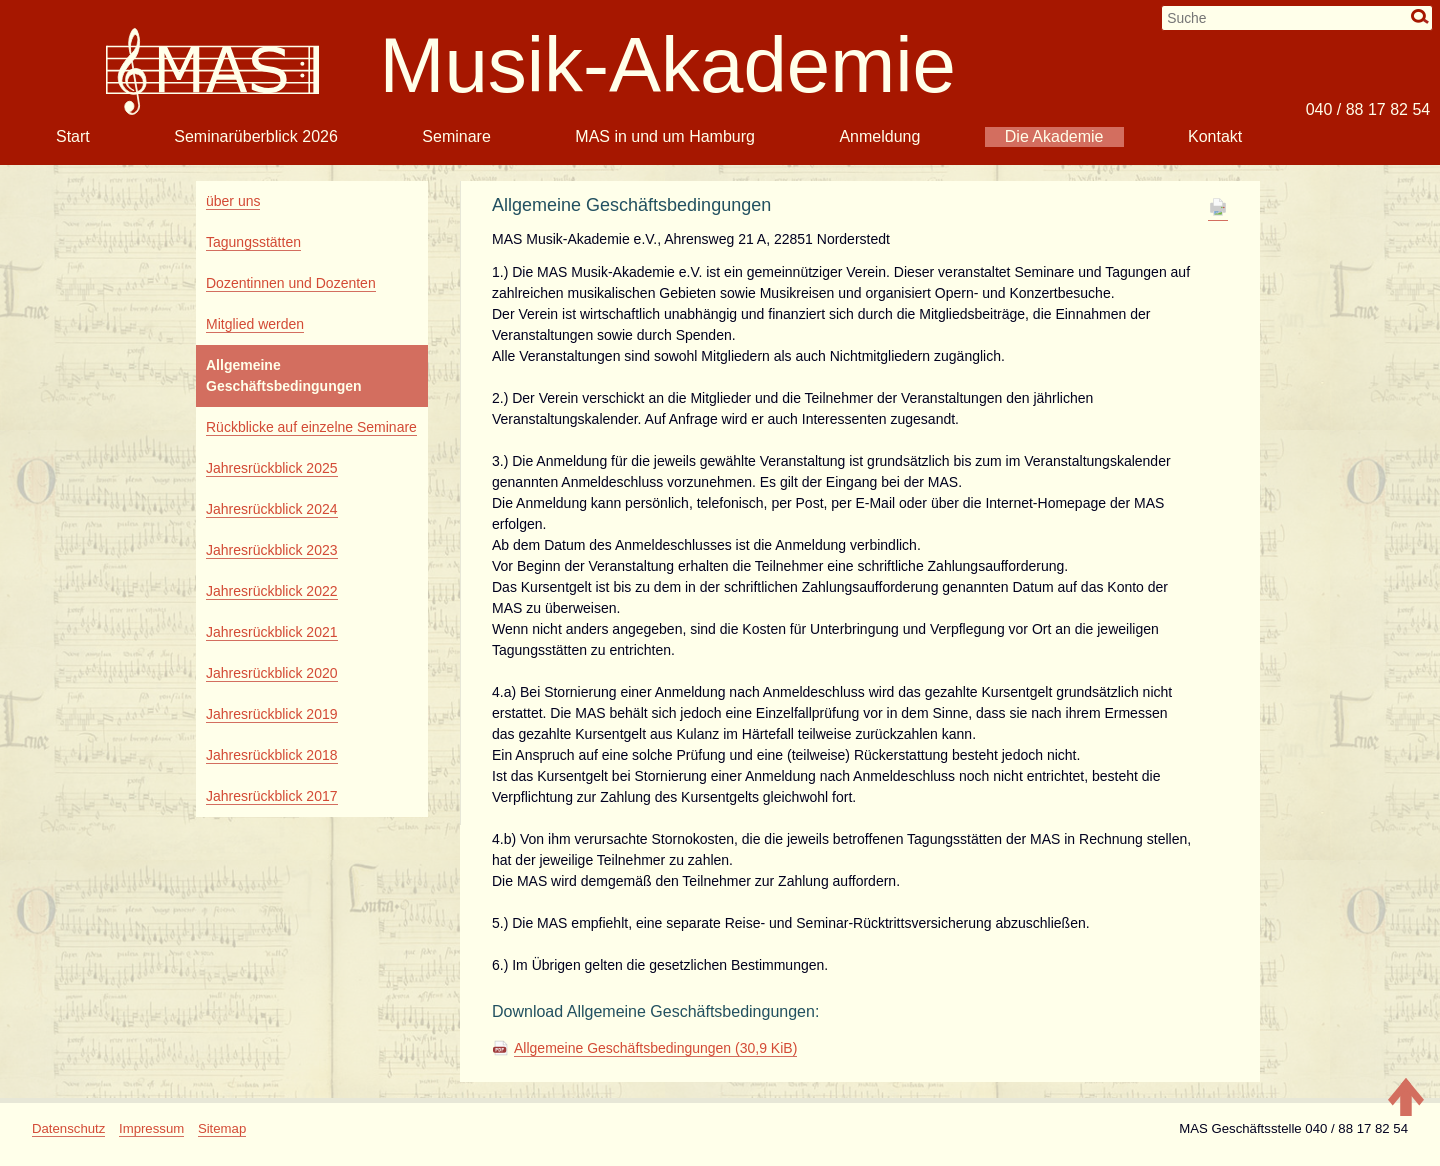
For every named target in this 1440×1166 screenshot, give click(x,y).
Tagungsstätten (253, 242)
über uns (233, 201)
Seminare (456, 136)
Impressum (151, 1128)
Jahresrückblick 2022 (272, 591)
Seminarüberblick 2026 (256, 136)
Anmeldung (879, 136)
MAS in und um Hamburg (665, 136)
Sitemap (222, 1128)
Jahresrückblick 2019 (272, 714)
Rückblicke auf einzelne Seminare (311, 427)
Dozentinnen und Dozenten (291, 283)
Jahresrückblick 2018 (272, 755)
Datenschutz (68, 1128)
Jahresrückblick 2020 (272, 673)
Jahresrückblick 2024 (272, 509)
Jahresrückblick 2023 (272, 550)
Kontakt (1215, 136)
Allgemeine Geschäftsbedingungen (655, 1048)
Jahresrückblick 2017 (272, 796)
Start (73, 136)
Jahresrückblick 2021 (272, 632)
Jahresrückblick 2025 (272, 468)
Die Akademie (1054, 136)
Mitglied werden (255, 324)
